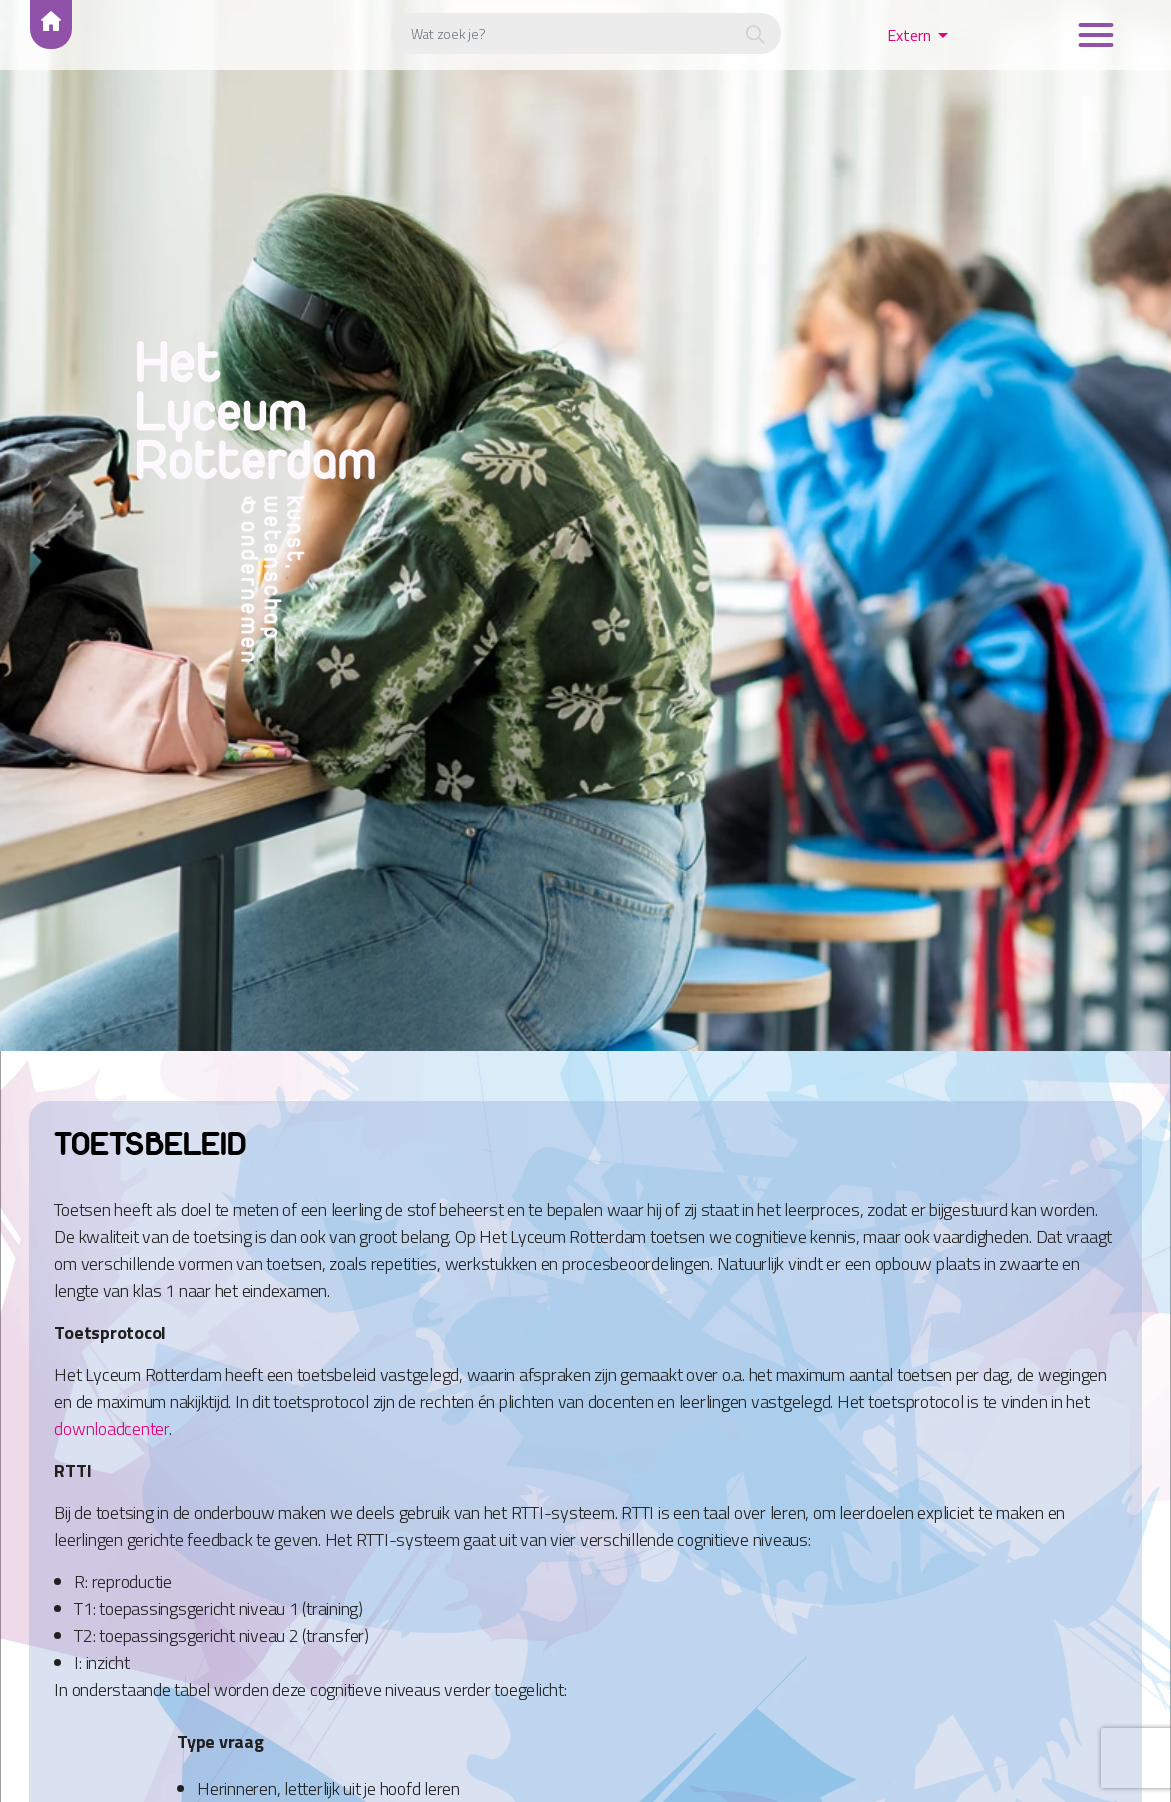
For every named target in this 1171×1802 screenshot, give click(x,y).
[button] (756, 36)
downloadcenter (111, 1428)
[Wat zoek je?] (586, 33)
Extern (909, 35)
